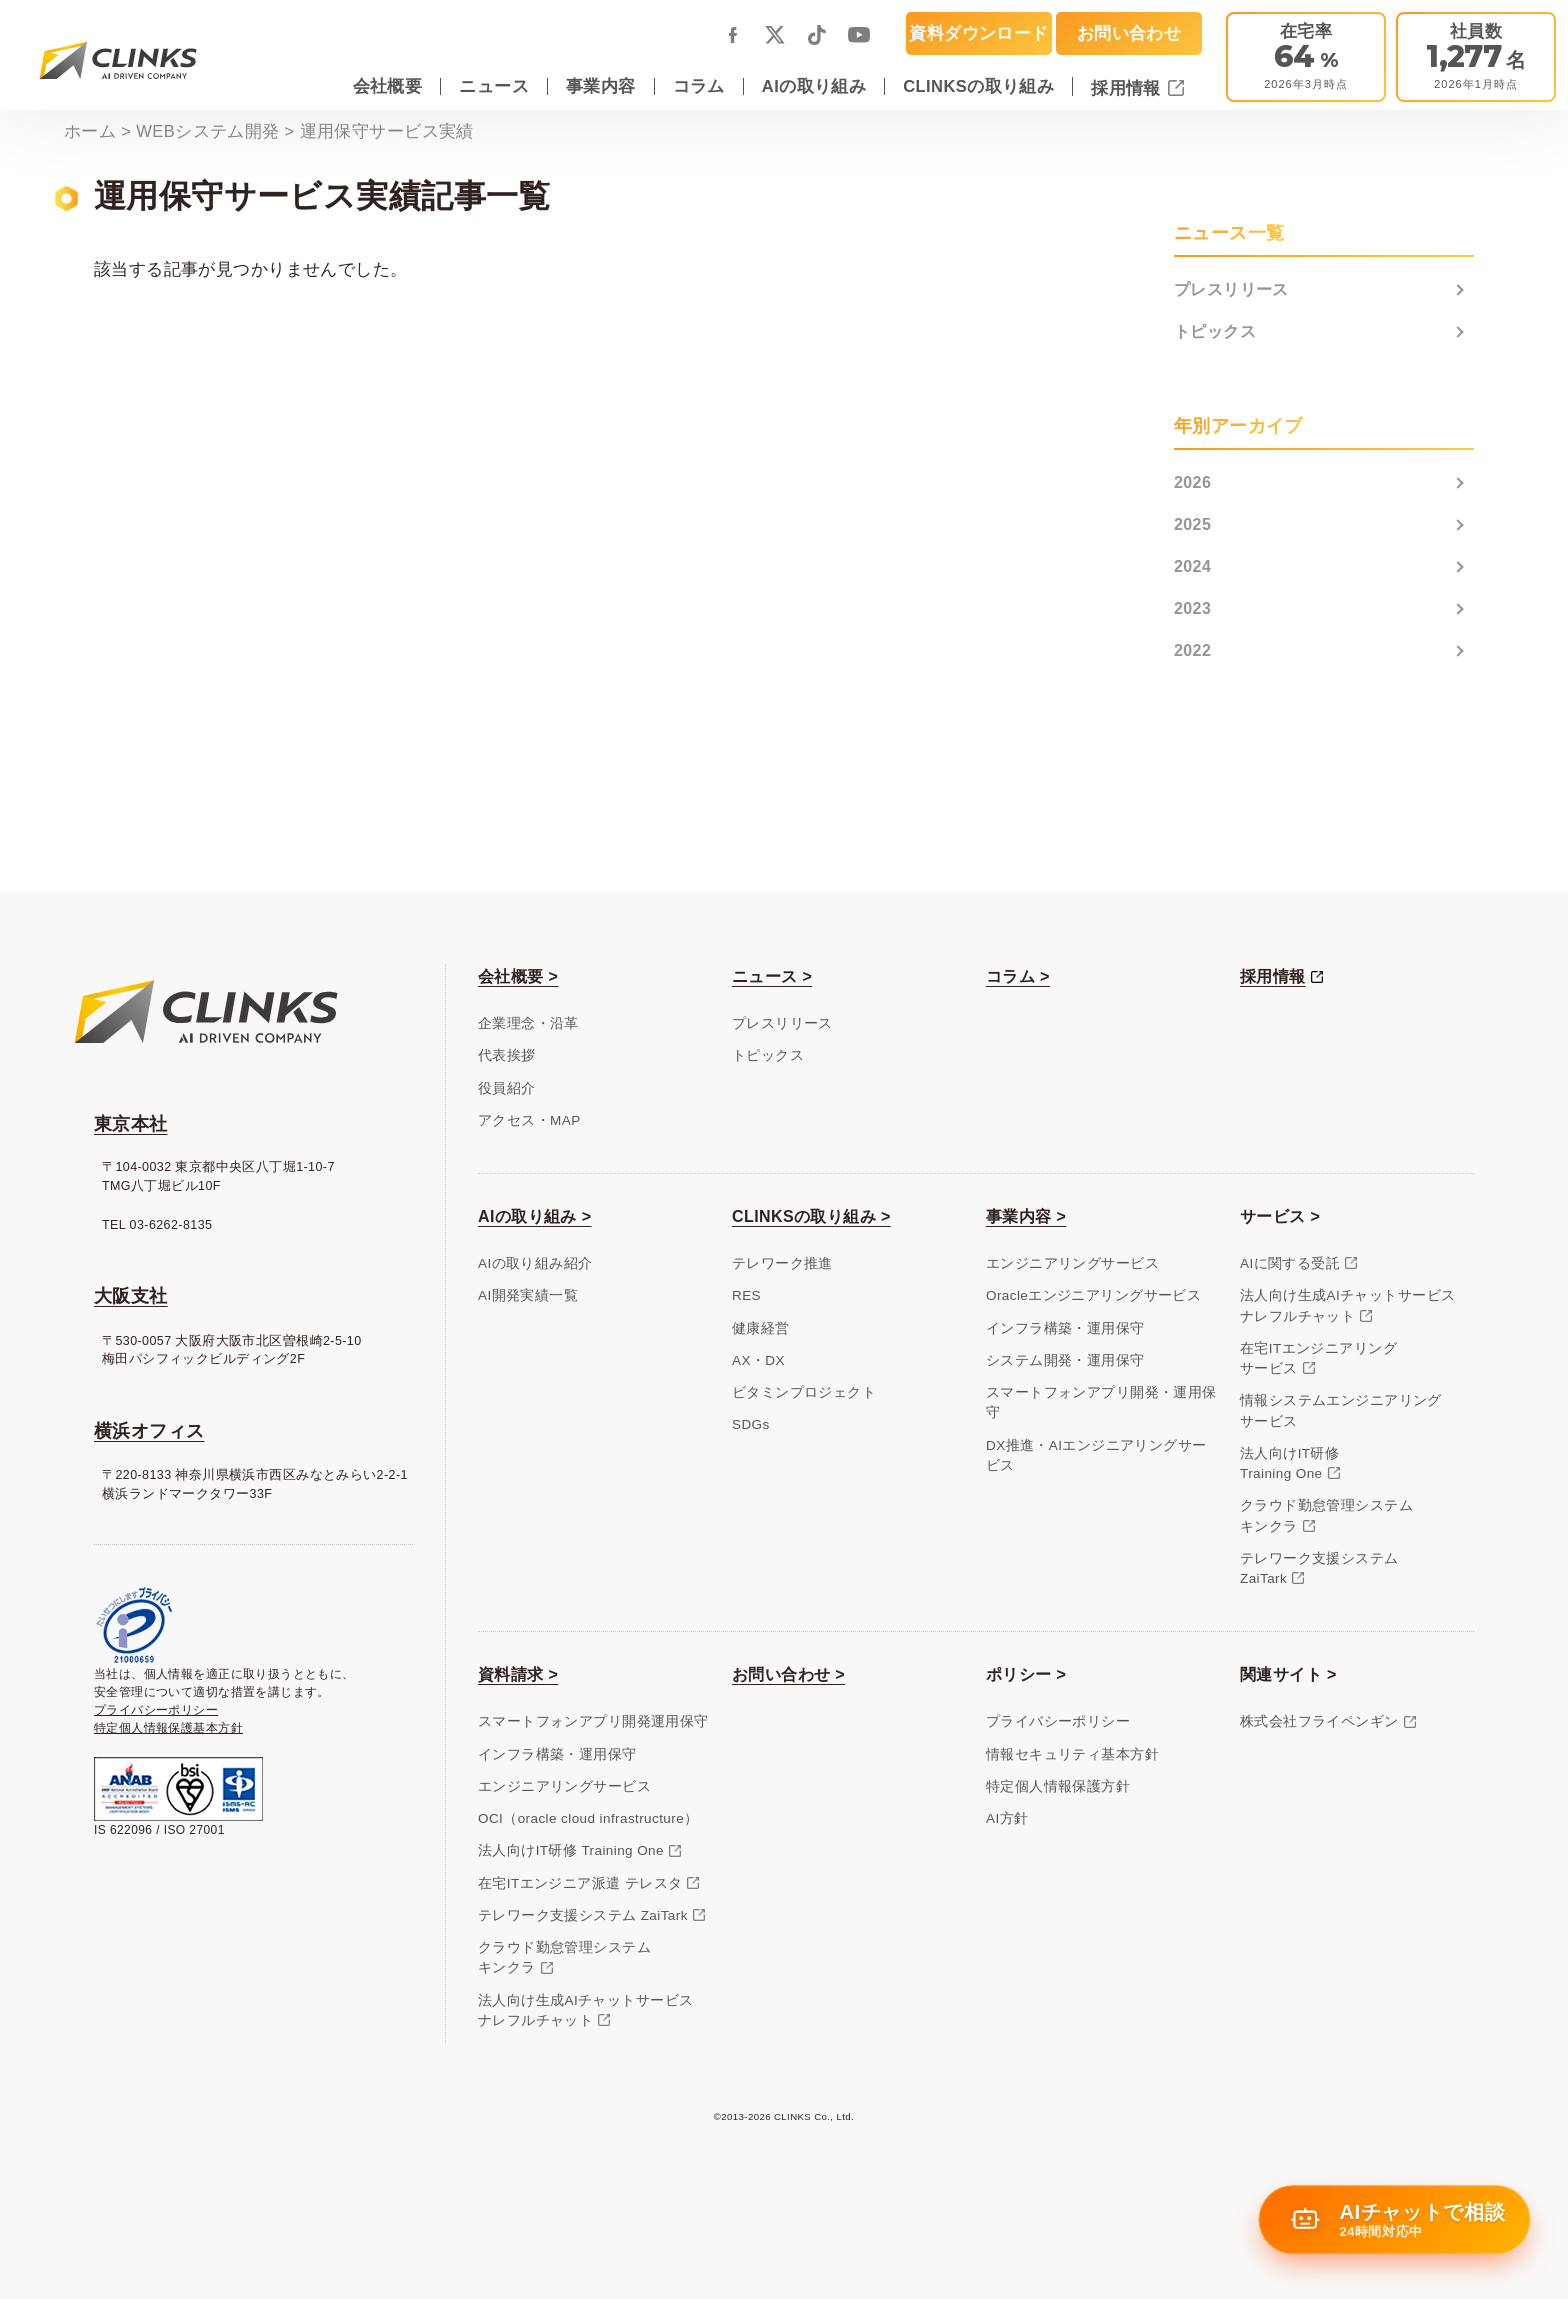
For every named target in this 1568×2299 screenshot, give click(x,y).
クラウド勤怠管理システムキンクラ (1326, 1515)
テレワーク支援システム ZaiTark (583, 1915)
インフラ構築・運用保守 (1065, 1328)
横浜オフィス (149, 1431)
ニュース (494, 86)
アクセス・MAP (529, 1120)
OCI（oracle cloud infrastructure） (588, 1818)
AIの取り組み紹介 (535, 1263)
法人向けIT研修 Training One (571, 1850)
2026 (1192, 482)
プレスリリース (1231, 289)
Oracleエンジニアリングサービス (1093, 1295)
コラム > (1018, 976)
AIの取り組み (814, 86)
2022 (1192, 650)
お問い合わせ (1129, 33)
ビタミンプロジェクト (804, 1392)
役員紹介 (507, 1088)
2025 (1192, 524)
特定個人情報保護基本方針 (168, 1728)
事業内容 (601, 86)
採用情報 (1128, 88)
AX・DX (758, 1360)
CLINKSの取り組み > (811, 1216)
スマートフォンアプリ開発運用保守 (593, 1721)
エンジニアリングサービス (1072, 1263)
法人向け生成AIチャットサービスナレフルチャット (1347, 1305)
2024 (1192, 566)
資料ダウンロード (978, 33)
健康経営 (761, 1328)
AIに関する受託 (1290, 1263)
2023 (1192, 608)
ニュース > (772, 976)
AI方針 (1007, 1818)
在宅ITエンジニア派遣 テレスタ (580, 1883)
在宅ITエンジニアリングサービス (1318, 1358)
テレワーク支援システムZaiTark (1319, 1568)
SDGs (751, 1424)
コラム (699, 86)
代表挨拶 (507, 1055)
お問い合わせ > (788, 1674)
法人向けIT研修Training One (1289, 1463)
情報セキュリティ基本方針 (1072, 1754)
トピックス (1215, 331)
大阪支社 (131, 1296)
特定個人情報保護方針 (1058, 1786)
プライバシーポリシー (156, 1710)
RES (746, 1295)
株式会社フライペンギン (1319, 1721)
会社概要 (388, 86)
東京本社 (131, 1124)
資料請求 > (518, 1674)
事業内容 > (1026, 1216)
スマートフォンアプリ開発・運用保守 (1101, 1402)
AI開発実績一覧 (528, 1295)
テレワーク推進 (782, 1263)
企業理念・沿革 (528, 1023)
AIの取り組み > (535, 1216)
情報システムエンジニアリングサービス (1341, 1410)
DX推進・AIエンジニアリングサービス (1096, 1455)
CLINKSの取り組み (978, 86)
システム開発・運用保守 (1065, 1360)
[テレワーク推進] (1306, 57)
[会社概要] (1476, 57)
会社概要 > (518, 976)
